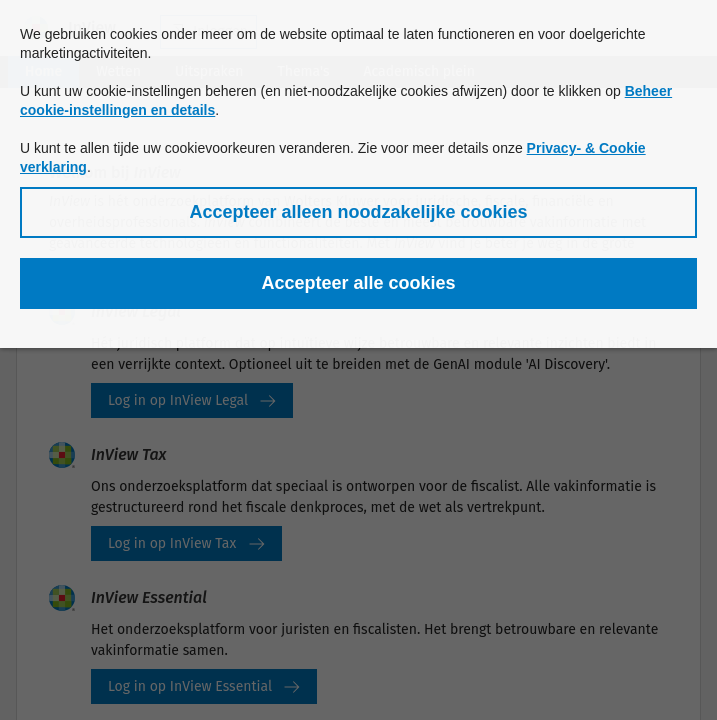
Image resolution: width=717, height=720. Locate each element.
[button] (358, 212)
